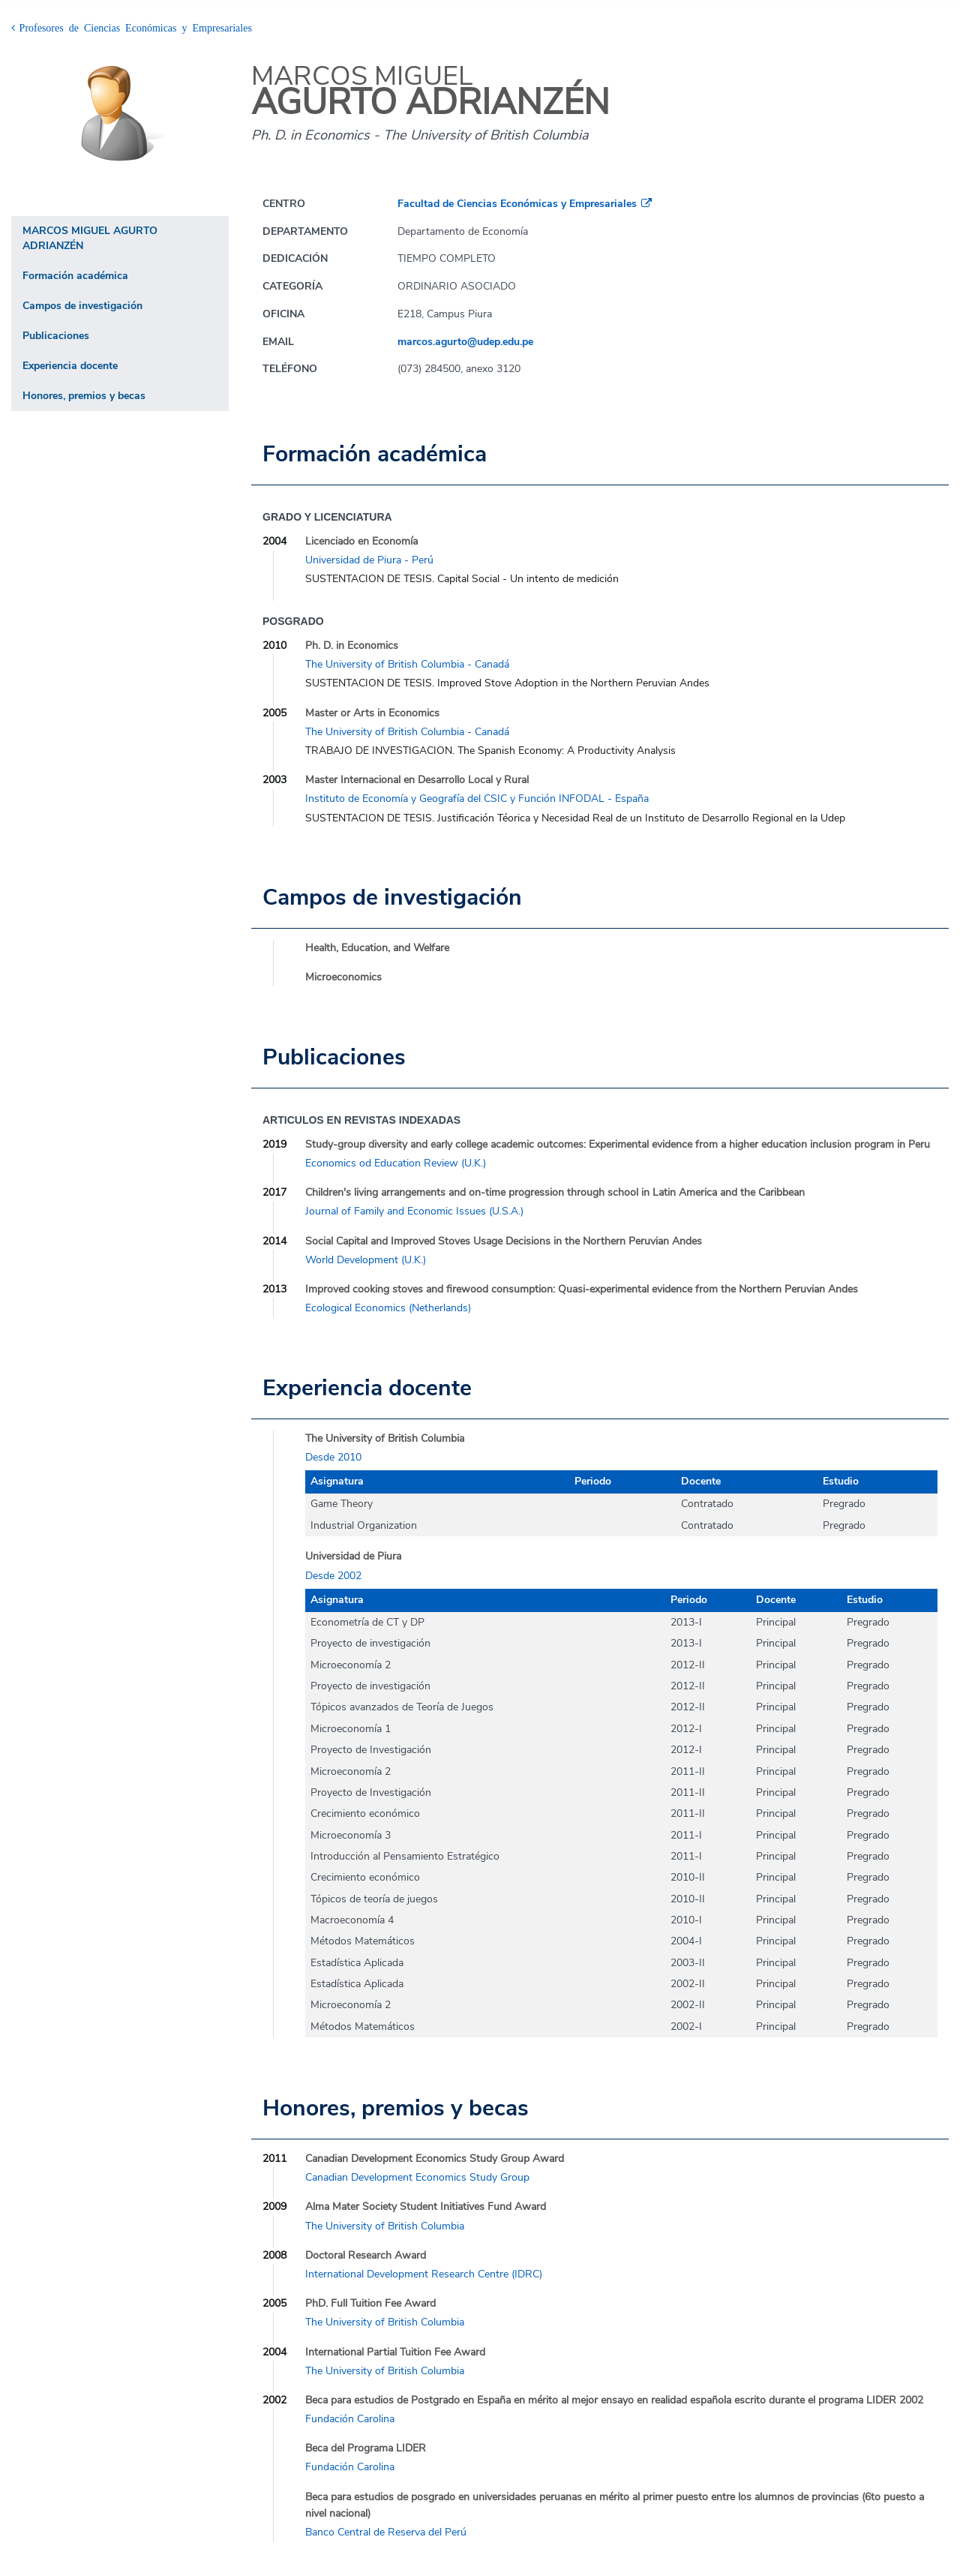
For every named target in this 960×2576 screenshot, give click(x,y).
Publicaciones (55, 336)
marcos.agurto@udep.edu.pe (465, 342)
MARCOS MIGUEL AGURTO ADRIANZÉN (90, 238)
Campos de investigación (82, 306)
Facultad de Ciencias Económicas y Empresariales (517, 204)
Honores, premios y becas (84, 396)
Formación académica (75, 276)
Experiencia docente (70, 366)
